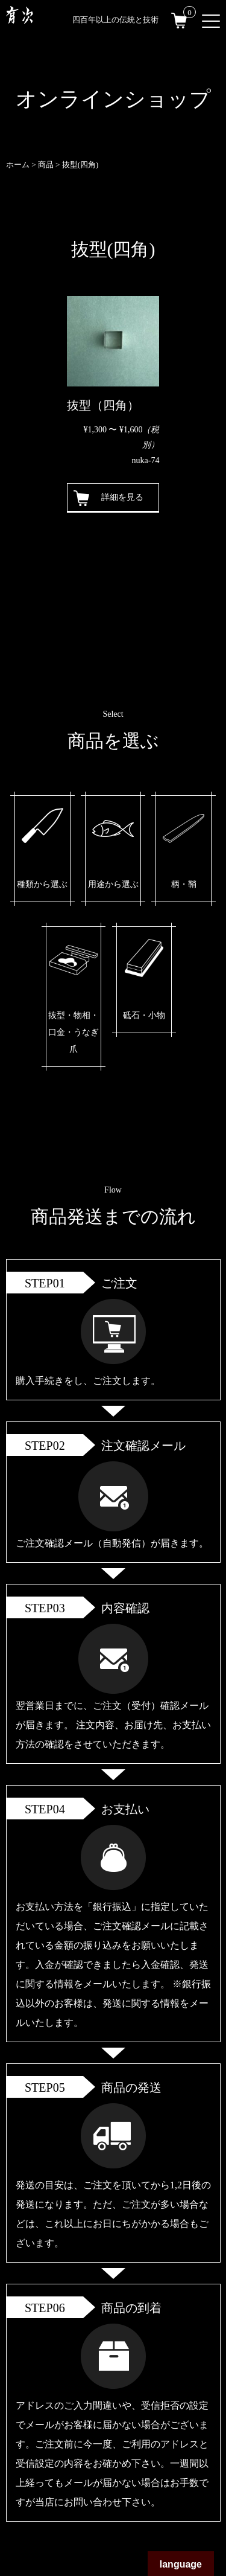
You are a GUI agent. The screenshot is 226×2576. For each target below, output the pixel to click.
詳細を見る (122, 497)
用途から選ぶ (113, 884)
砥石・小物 (144, 1015)
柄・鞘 (183, 884)
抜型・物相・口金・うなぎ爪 (73, 1032)
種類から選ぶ (42, 884)
